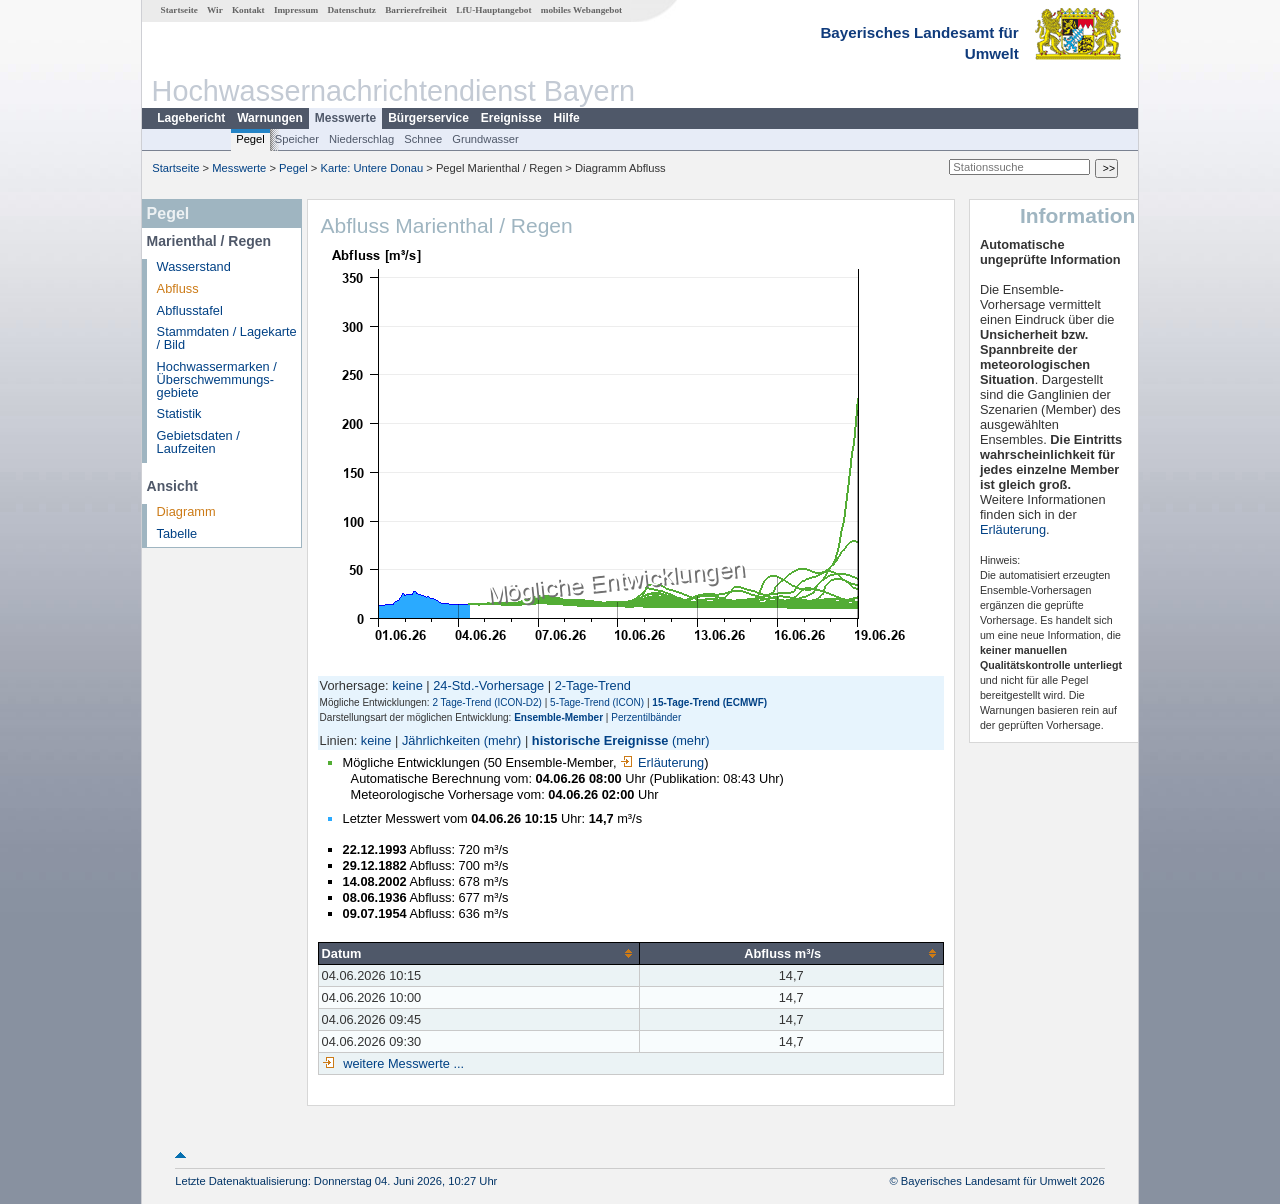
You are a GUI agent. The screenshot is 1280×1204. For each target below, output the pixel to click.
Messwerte (345, 118)
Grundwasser (485, 139)
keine (407, 685)
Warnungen (270, 118)
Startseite (179, 10)
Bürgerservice (428, 118)
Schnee (423, 139)
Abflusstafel (190, 310)
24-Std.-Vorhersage (488, 685)
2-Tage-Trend (593, 685)
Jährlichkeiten (441, 740)
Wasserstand (194, 266)
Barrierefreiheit (416, 10)
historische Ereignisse (600, 740)
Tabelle (177, 533)
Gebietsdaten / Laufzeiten (198, 442)
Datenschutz (351, 10)
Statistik (179, 413)
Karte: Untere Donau (372, 168)
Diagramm (186, 511)
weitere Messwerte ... (402, 1063)
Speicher (297, 139)
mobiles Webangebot (581, 10)
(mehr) (503, 740)
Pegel (250, 139)
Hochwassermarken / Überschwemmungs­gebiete (217, 379)
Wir (215, 10)
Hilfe (567, 118)
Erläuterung (662, 762)
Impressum (296, 10)
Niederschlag (361, 139)
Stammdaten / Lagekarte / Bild (227, 338)
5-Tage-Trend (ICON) (597, 702)
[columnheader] (478, 953)
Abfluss (178, 288)
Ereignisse (511, 118)
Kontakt (248, 10)
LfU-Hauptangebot (493, 10)
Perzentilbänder (646, 717)
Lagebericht (191, 118)
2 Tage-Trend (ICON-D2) (486, 702)
